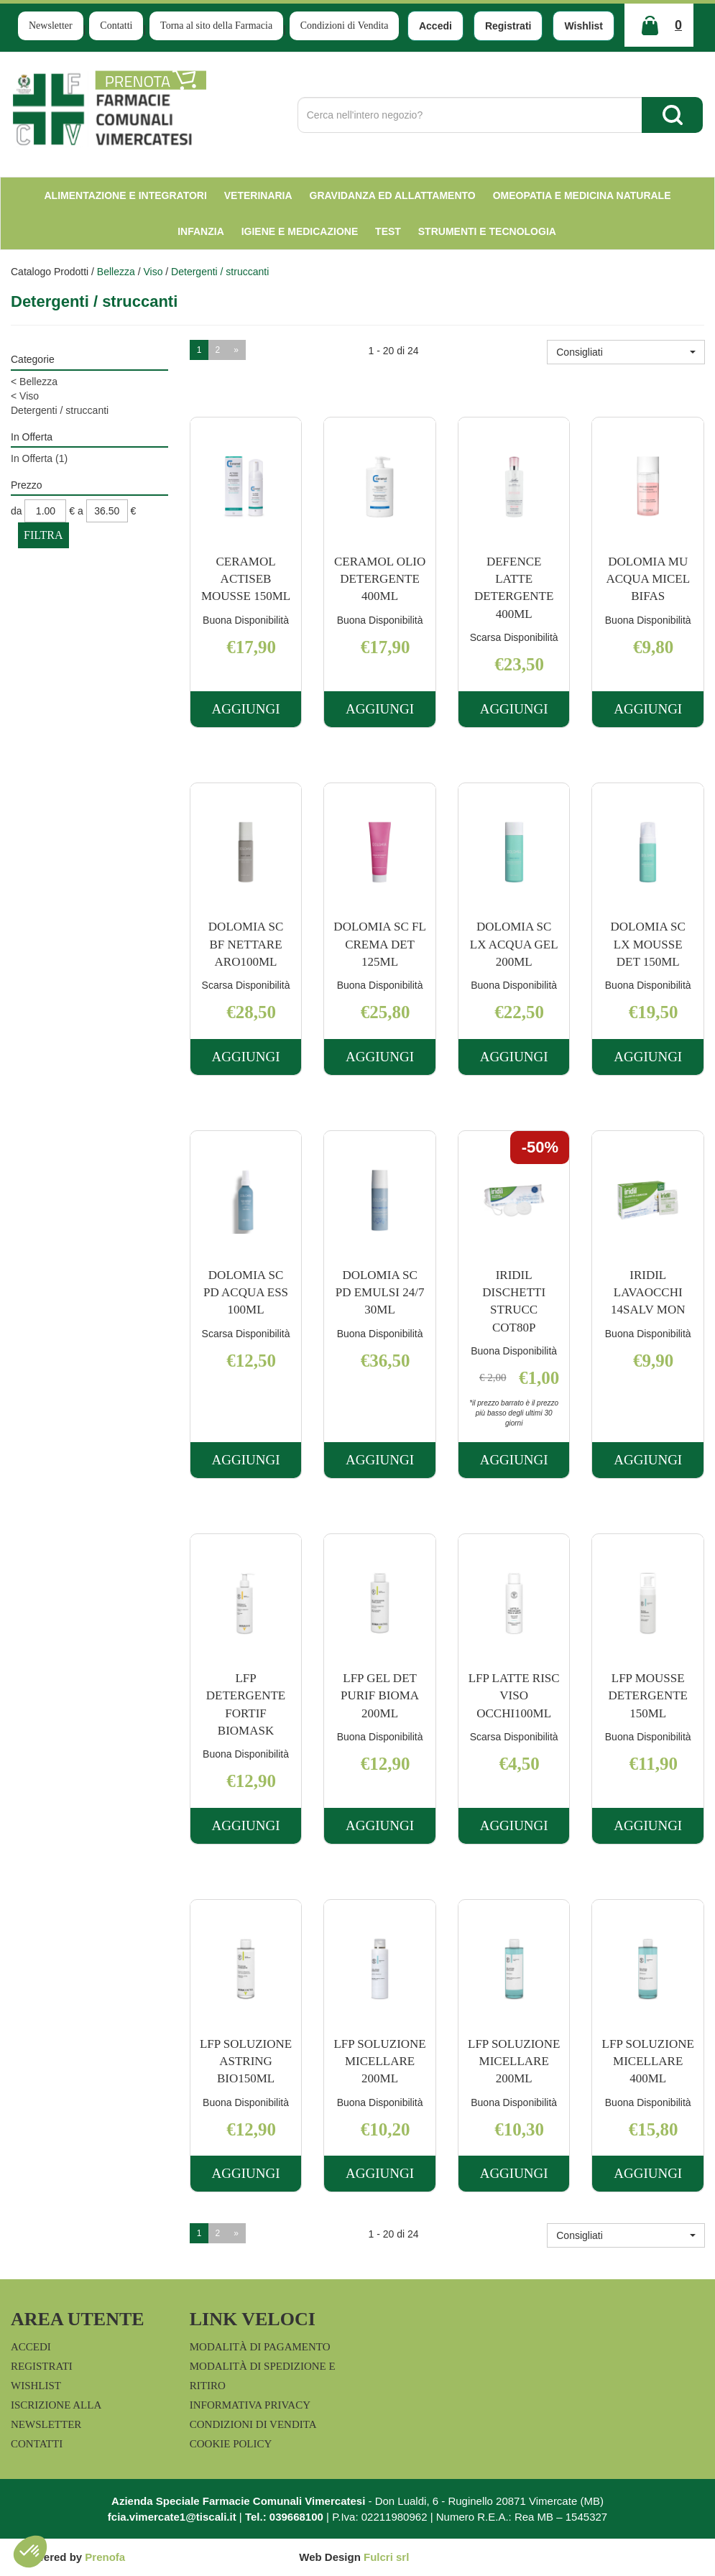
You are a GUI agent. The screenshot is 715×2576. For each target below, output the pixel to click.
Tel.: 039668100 (284, 2517)
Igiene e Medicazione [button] (300, 231)
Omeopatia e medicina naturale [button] (582, 195)
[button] (626, 352)
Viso (152, 271)
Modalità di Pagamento (260, 2347)
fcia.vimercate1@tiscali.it (172, 2517)
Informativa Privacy (250, 2405)
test (388, 231)
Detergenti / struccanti (60, 410)
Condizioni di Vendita (344, 25)
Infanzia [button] (200, 231)
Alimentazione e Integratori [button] (125, 195)
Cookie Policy (231, 2444)
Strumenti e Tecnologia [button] (487, 231)
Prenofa (105, 2557)
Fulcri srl (386, 2557)
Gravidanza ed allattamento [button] (393, 195)
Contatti (116, 25)
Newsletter (51, 25)
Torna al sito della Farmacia (216, 25)
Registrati (508, 26)
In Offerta (39, 458)
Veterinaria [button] (258, 195)
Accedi (435, 26)
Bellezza (116, 271)
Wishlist (583, 26)
